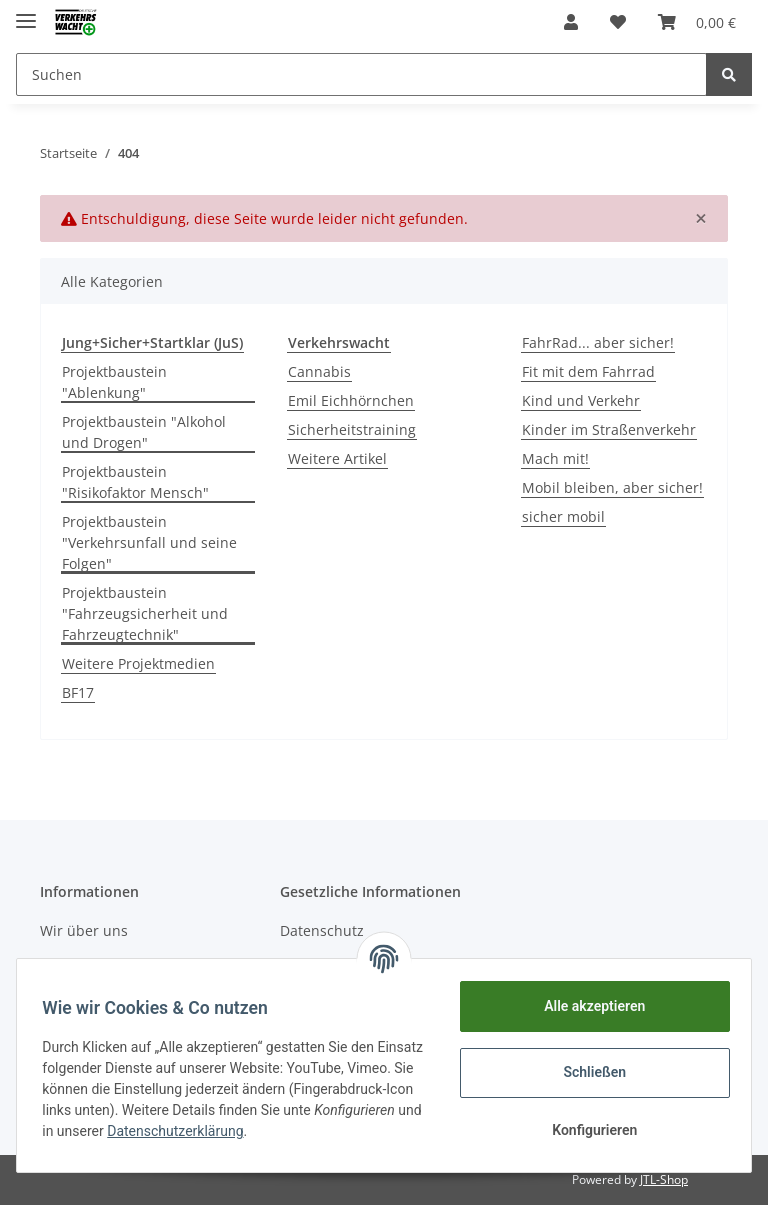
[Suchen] (361, 74)
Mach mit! (555, 458)
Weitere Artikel (337, 458)
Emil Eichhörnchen (351, 400)
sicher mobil (563, 516)
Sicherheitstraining (352, 429)
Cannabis (319, 371)
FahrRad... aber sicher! (598, 342)
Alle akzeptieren (587, 1006)
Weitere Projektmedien (138, 663)
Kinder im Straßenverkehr (609, 429)
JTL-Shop (664, 1179)
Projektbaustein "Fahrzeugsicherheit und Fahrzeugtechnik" (145, 613)
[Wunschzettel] (618, 22)
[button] (571, 22)
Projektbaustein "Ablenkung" (114, 382)
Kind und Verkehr (581, 400)
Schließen (588, 1072)
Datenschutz (322, 930)
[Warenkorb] (697, 22)
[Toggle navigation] (26, 12)
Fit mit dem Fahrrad (588, 371)
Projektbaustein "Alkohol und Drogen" (144, 432)
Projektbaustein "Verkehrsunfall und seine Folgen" (149, 542)
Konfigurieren (587, 1130)
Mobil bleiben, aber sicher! (612, 487)
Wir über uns (84, 930)
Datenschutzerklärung (324, 1131)
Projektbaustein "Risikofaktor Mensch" (135, 482)
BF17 (78, 692)
